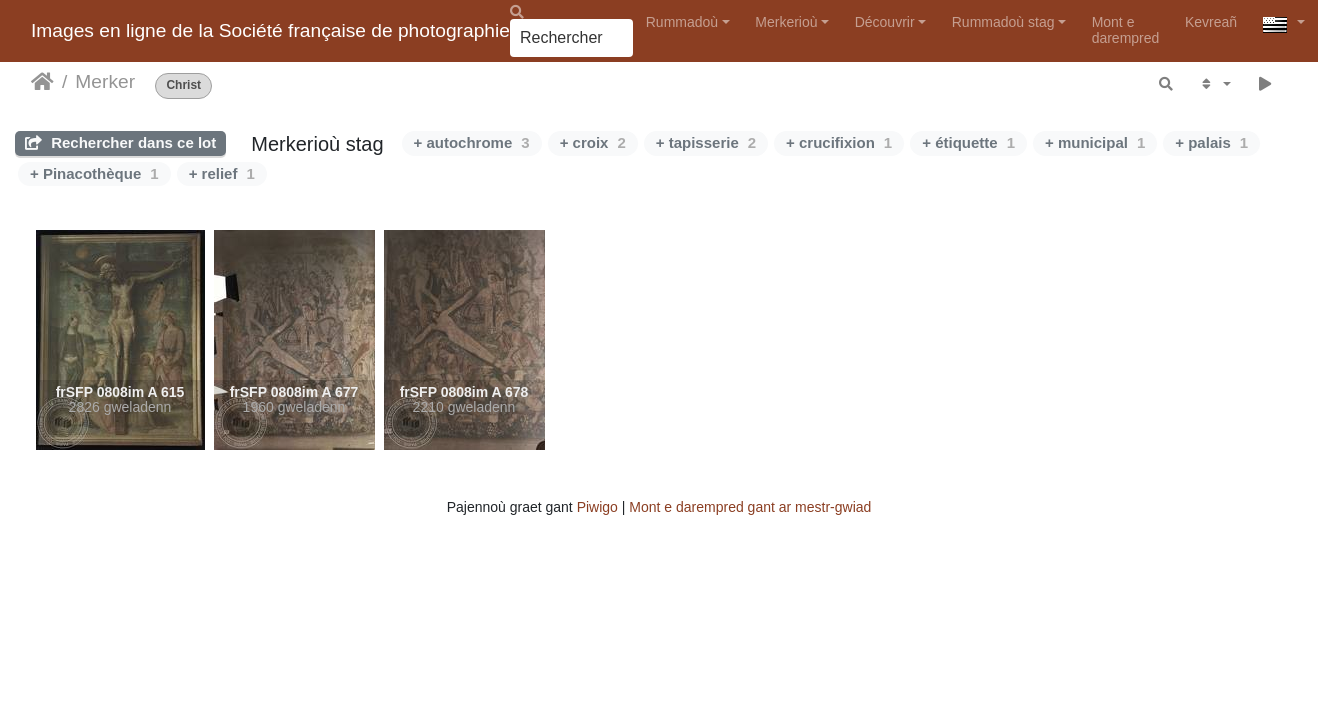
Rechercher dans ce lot (120, 142)
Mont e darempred (1126, 29)
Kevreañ (1211, 22)
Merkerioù (786, 22)
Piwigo (597, 507)
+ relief (222, 173)
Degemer (42, 82)
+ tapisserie (706, 142)
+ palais (1211, 142)
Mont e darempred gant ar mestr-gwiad (750, 507)
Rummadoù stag (1003, 22)
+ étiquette (968, 142)
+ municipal (1095, 142)
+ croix (593, 142)
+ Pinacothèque (94, 173)
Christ (183, 85)
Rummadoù (682, 22)
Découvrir (885, 22)
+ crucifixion (839, 142)
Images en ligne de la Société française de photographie (270, 30)
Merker (105, 81)
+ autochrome (472, 142)
